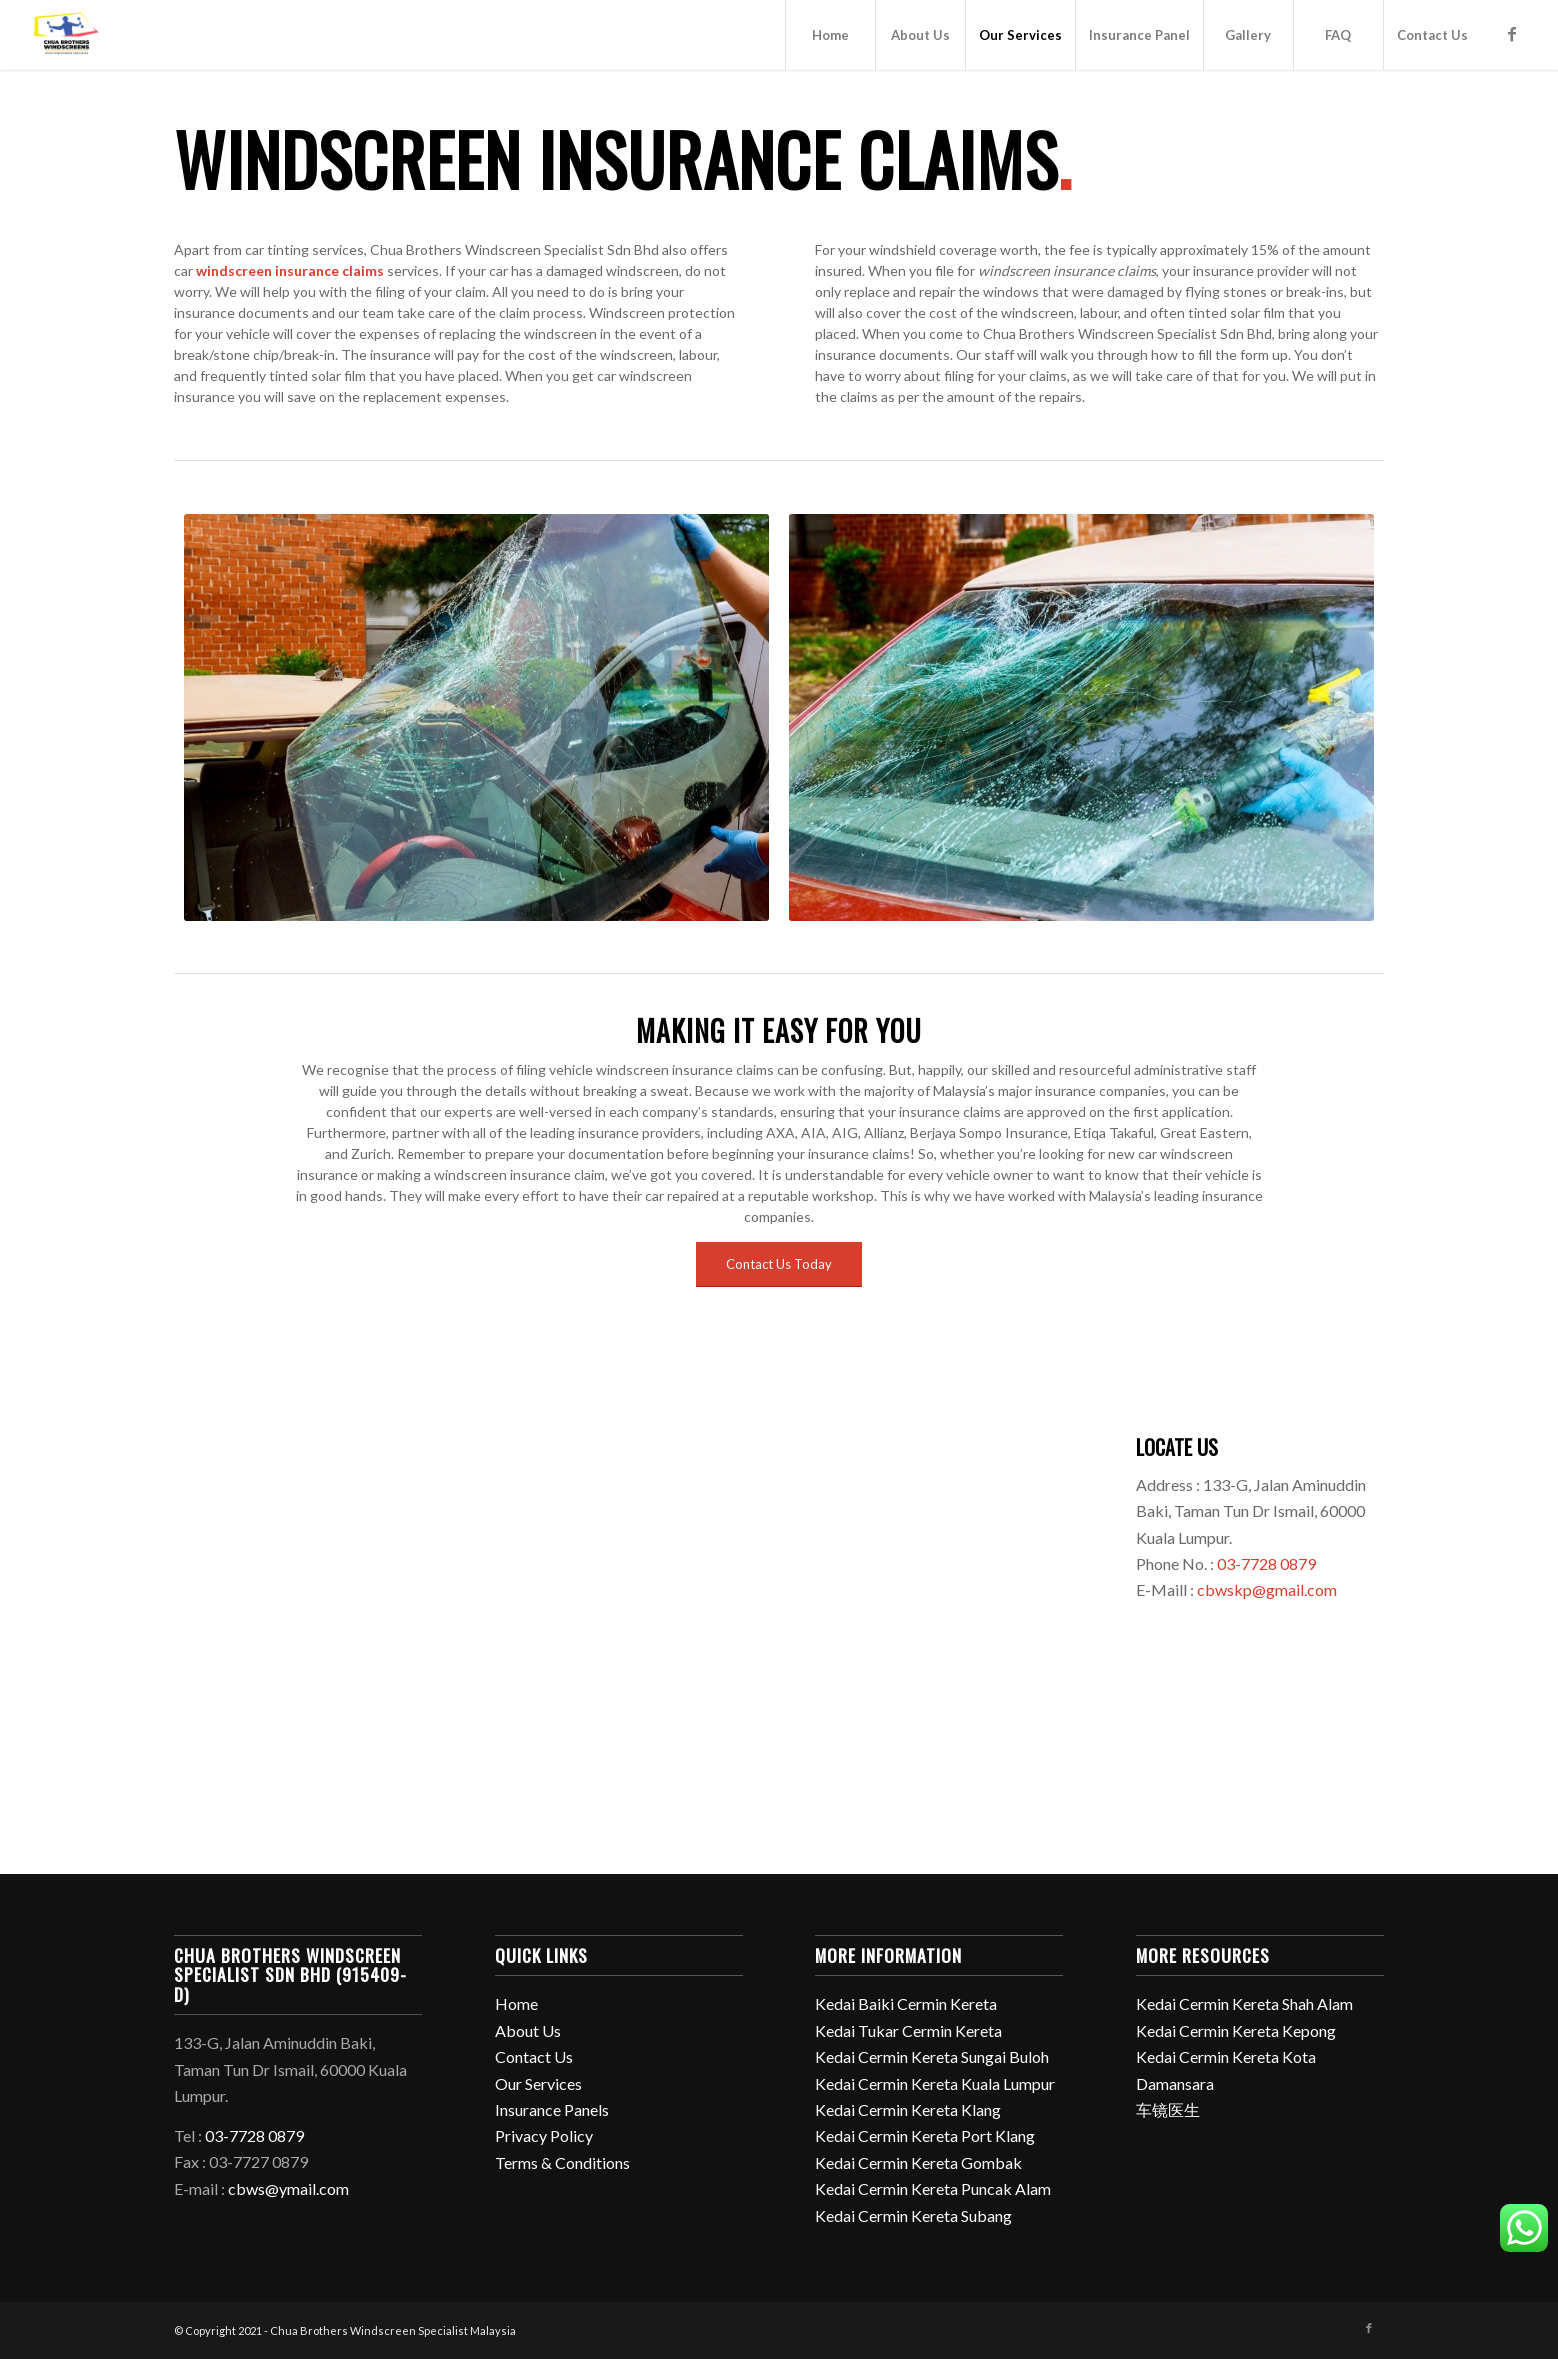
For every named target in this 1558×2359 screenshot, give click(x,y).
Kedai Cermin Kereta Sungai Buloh (932, 2056)
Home (516, 2003)
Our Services (538, 2083)
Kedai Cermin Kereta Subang (913, 2215)
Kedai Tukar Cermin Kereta (908, 2030)
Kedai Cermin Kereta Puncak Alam (933, 2188)
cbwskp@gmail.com (1267, 1589)
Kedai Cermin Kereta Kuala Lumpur (935, 2083)
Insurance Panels (552, 2109)
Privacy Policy (544, 2135)
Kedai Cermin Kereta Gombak (918, 2162)
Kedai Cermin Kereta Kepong (1236, 2030)
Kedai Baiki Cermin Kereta (906, 2003)
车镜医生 (1168, 2109)
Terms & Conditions (562, 2162)
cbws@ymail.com (288, 2188)
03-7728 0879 (1266, 1563)
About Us (528, 2030)
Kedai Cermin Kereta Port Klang (925, 2135)
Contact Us (534, 2056)
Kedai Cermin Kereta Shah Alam (1244, 2003)
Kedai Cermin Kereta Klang (908, 2109)
